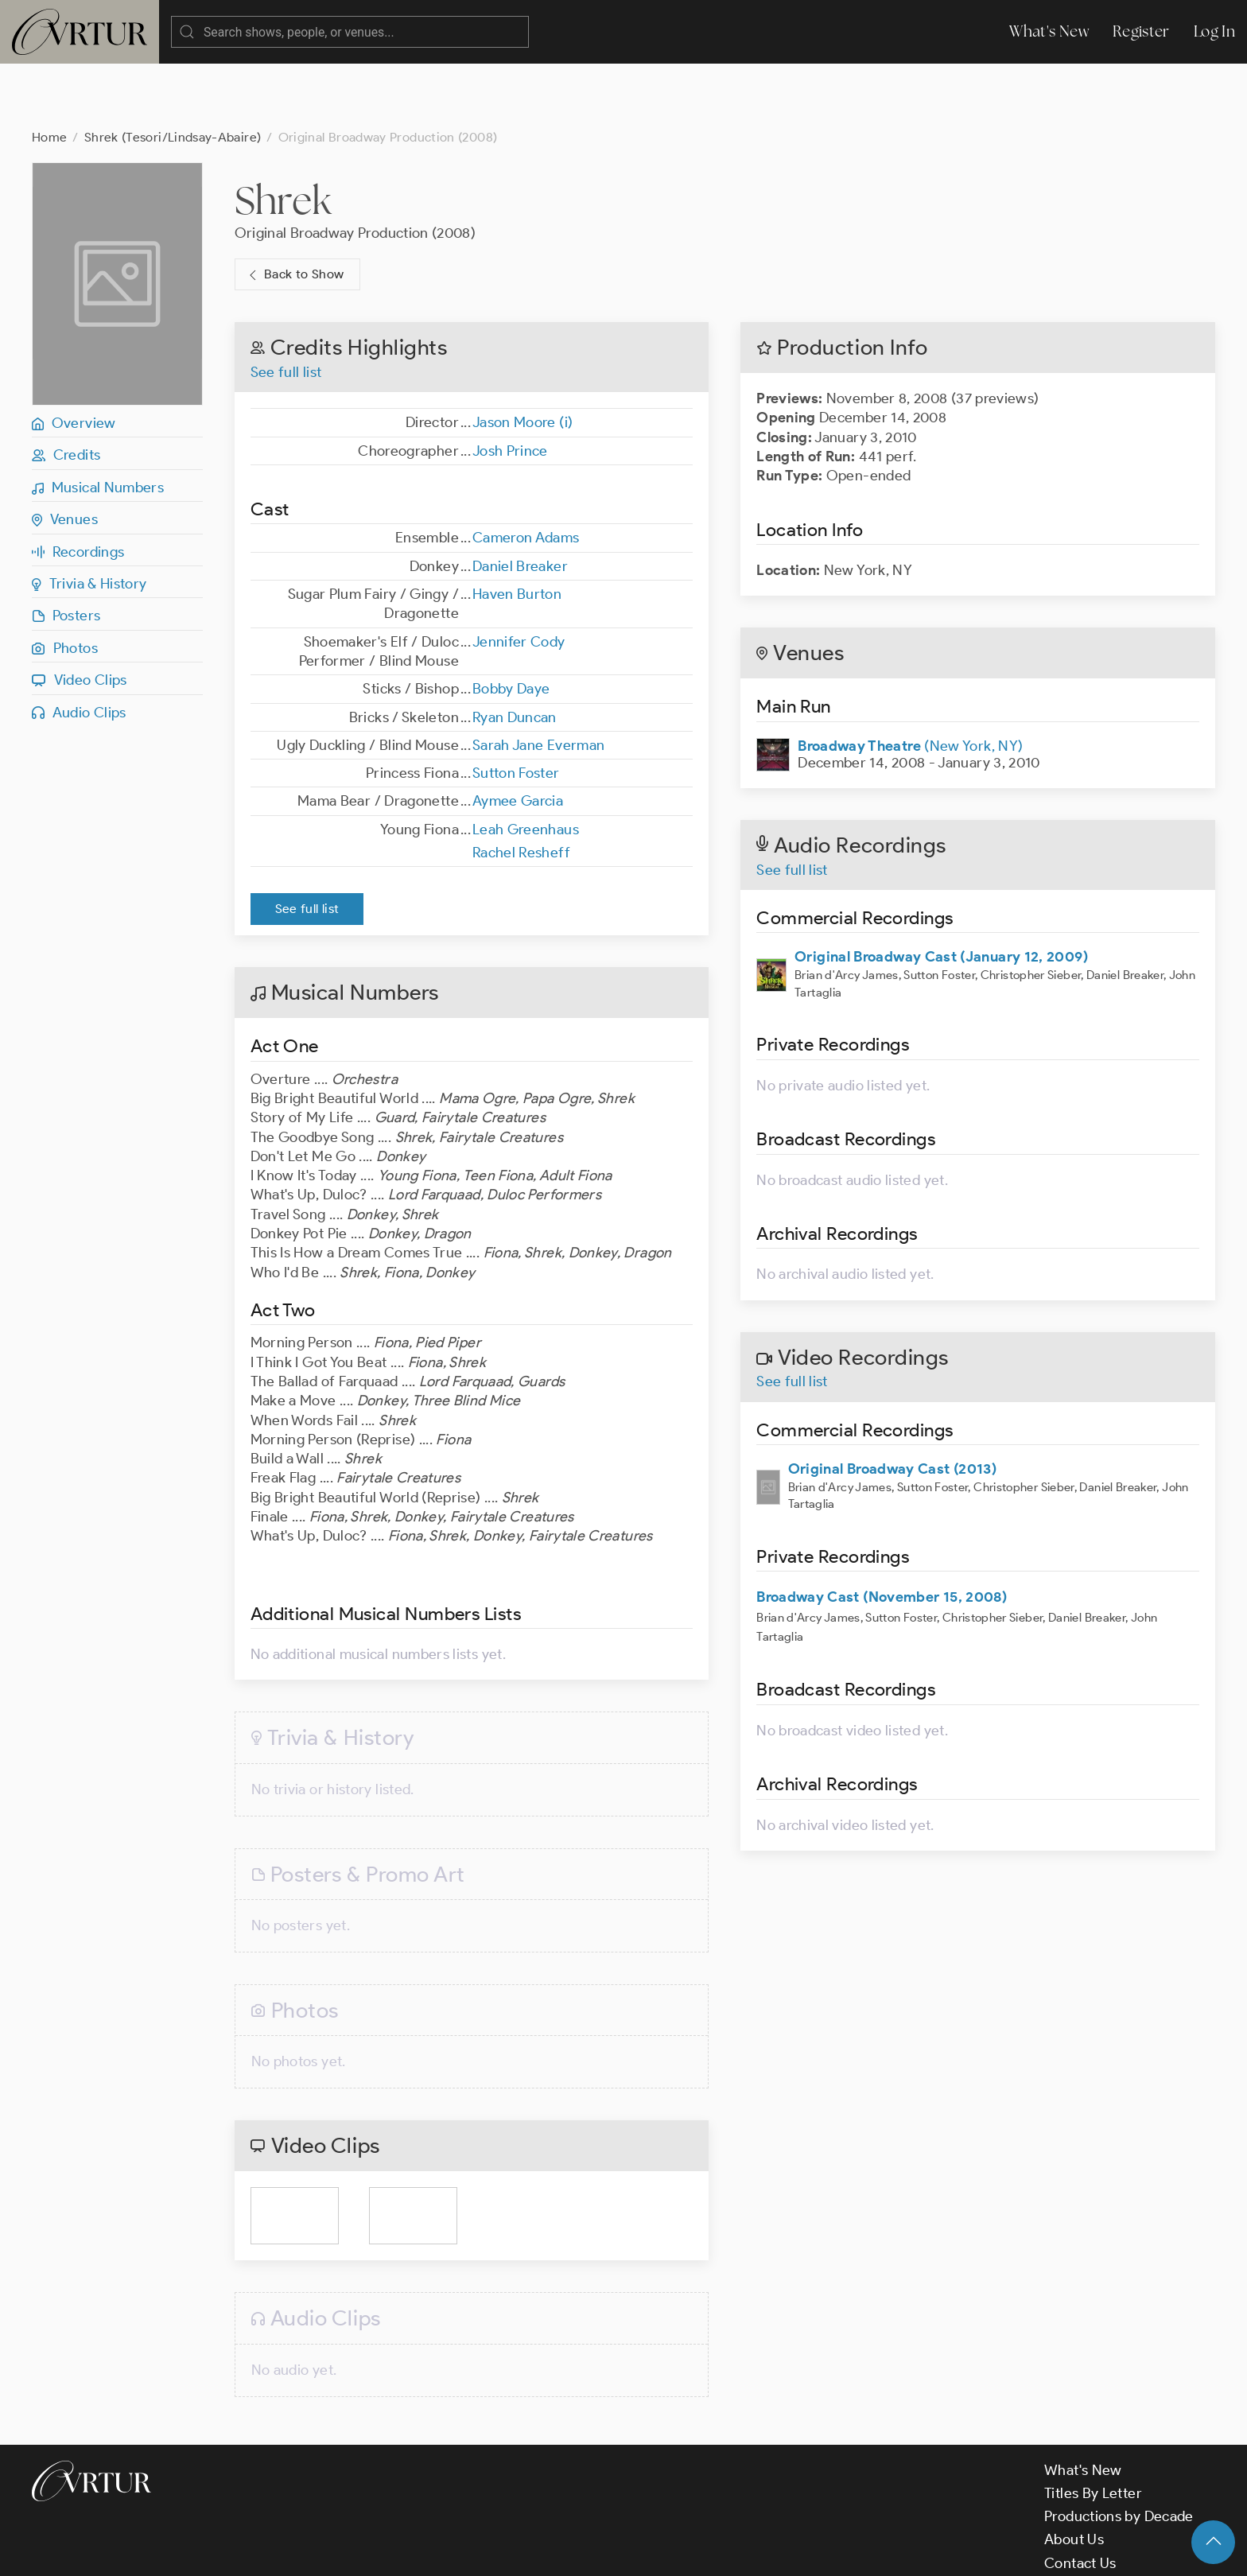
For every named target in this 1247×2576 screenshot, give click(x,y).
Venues (65, 455)
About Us (1074, 2476)
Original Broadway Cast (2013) (892, 1405)
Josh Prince (510, 387)
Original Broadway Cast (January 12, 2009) (941, 893)
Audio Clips (79, 649)
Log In (1214, 31)
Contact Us (1080, 2499)
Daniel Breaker (520, 502)
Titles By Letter (1093, 2429)
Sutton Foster (516, 709)
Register (1141, 31)
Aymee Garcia (517, 737)
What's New (1049, 31)
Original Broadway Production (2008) (355, 169)
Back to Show (294, 211)
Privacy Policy (406, 2550)
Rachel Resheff (521, 789)
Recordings (78, 488)
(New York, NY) (910, 682)
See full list (286, 308)
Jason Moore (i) (522, 358)
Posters (66, 552)
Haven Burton (516, 530)
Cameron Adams (526, 474)
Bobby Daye (511, 625)
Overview (74, 359)
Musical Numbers (98, 424)
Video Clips (79, 616)
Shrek (283, 136)
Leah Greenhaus (525, 766)
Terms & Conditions (287, 2550)
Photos (65, 584)
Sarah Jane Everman (538, 681)
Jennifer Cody (518, 578)
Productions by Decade (1119, 2452)
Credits (66, 391)
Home (49, 73)
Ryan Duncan (514, 653)
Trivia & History (89, 520)
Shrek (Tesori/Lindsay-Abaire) (172, 73)
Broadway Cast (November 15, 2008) (881, 1533)
